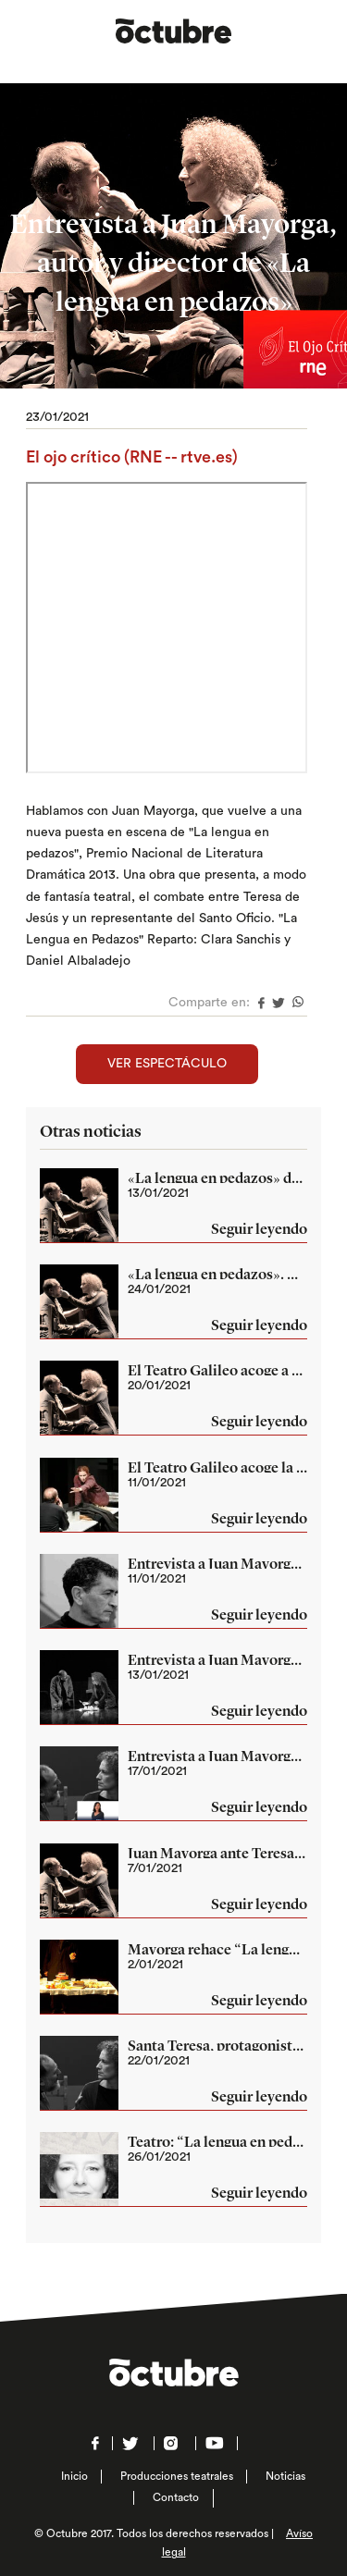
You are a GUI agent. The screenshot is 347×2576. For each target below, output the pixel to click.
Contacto (176, 2497)
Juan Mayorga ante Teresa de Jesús (217, 1852)
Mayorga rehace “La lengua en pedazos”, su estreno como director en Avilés (217, 1948)
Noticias (285, 2476)
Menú (315, 29)
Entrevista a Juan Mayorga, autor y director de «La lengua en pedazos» (217, 1563)
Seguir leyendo (259, 1230)
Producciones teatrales (176, 2476)
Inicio (74, 2476)
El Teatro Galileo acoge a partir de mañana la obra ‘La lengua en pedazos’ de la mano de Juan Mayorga (217, 1369)
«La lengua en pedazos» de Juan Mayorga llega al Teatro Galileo (217, 1177)
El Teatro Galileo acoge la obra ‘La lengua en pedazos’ (217, 1467)
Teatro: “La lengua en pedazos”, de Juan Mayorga (217, 2141)
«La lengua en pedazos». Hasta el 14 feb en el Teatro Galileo (217, 1273)
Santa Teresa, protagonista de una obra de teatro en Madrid (217, 2045)
